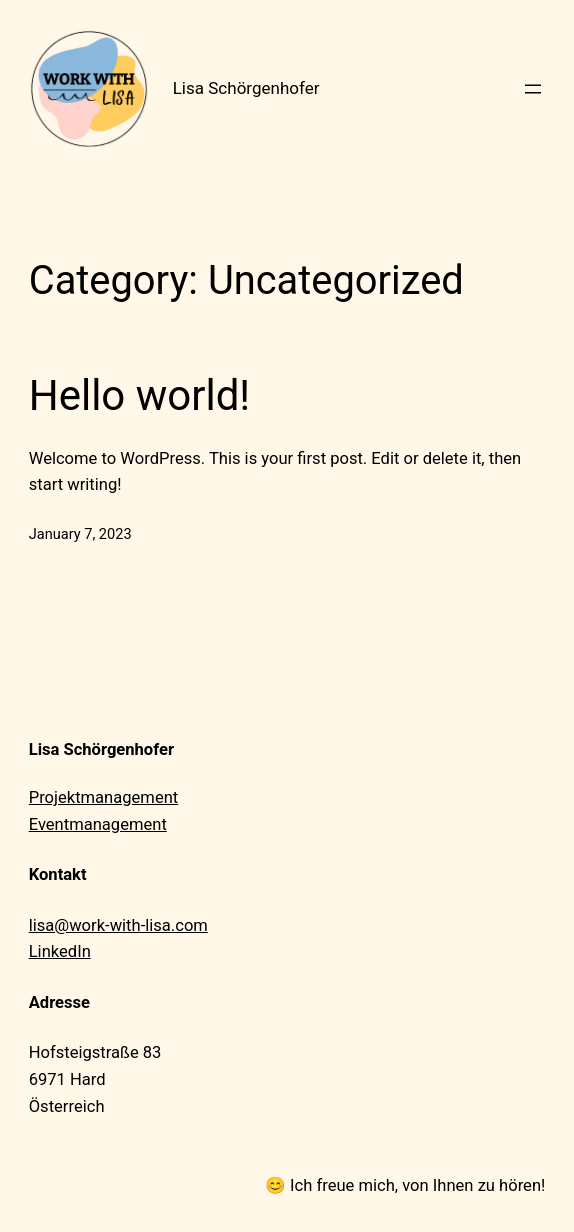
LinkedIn (60, 951)
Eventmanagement (98, 824)
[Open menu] (533, 89)
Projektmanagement (104, 797)
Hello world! (140, 395)
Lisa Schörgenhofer (246, 88)
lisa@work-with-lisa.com (118, 925)
